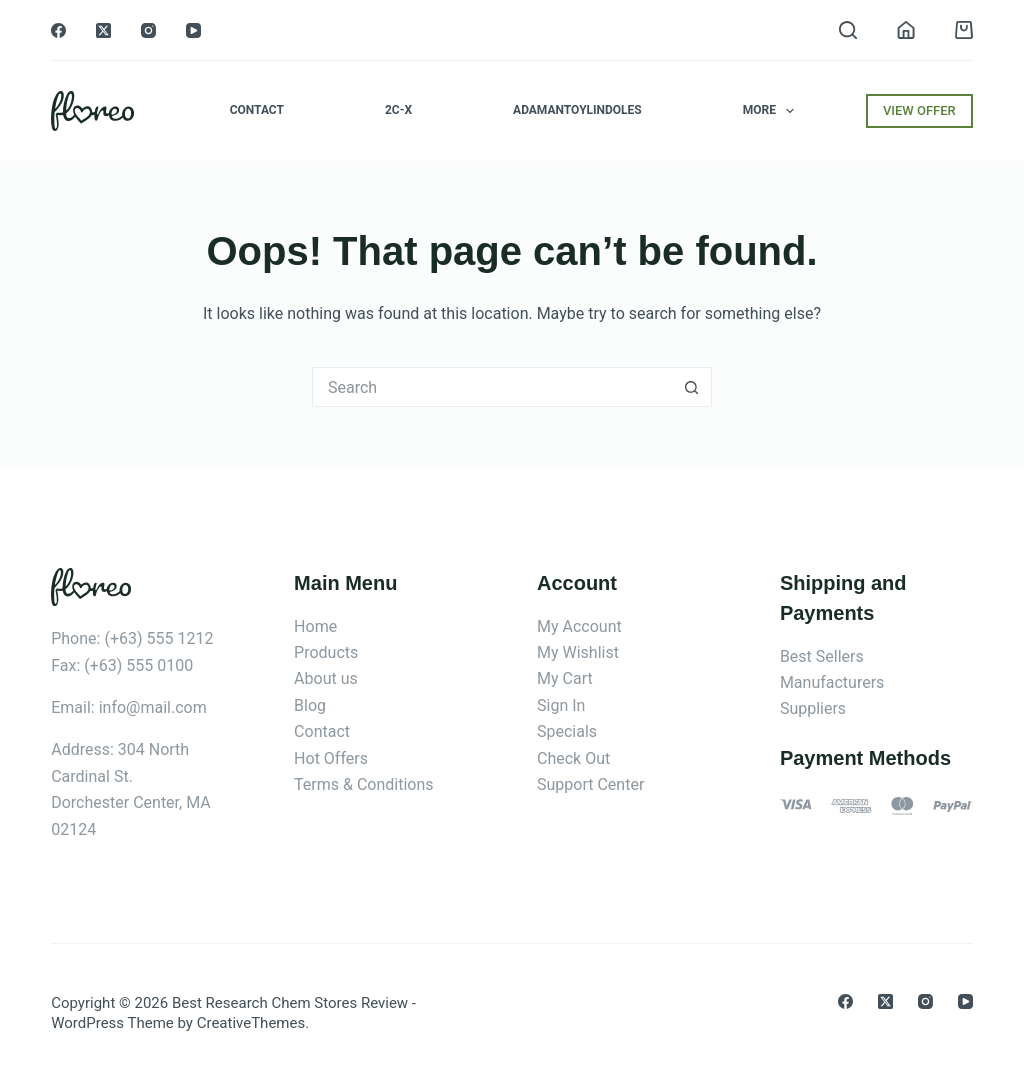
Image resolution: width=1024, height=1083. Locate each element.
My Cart (565, 678)
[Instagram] (148, 30)
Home (315, 626)
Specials (567, 731)
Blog (310, 705)
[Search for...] (492, 387)
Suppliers (813, 708)
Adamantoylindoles (577, 110)
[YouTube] (193, 30)
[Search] (848, 30)
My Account (579, 626)
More (773, 111)
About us (326, 678)
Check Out (573, 758)
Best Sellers (822, 656)
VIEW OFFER (919, 110)
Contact (257, 110)
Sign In (561, 705)
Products (326, 652)
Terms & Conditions (364, 784)
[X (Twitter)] (103, 30)
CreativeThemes (251, 1023)
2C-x (398, 110)
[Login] (906, 30)
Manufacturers (832, 682)
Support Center (590, 784)
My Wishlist (578, 652)
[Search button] (692, 387)
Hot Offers (331, 758)
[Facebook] (58, 30)
